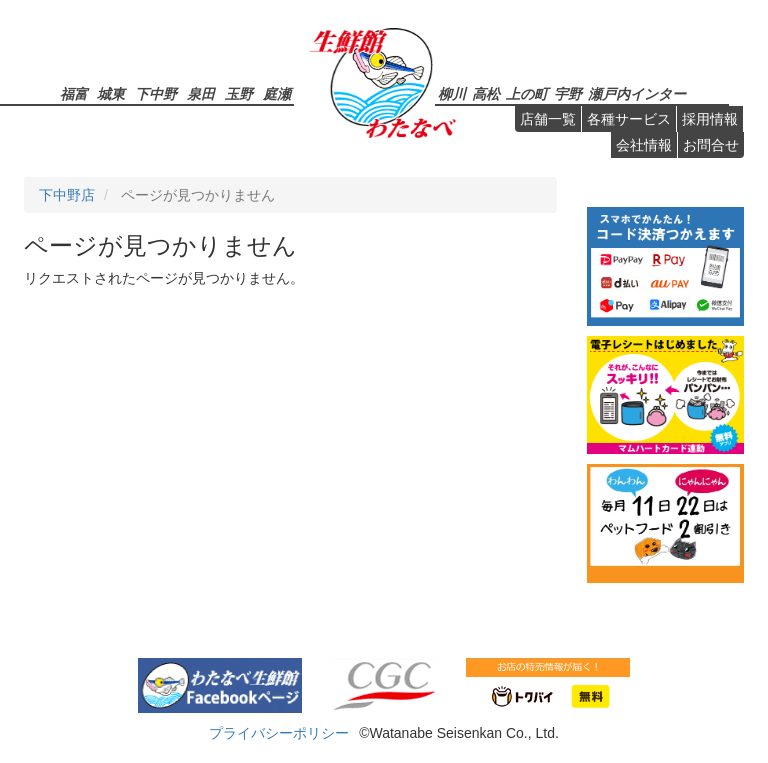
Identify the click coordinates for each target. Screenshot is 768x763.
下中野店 (67, 195)
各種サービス (629, 119)
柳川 (452, 93)
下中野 (156, 93)
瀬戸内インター (637, 93)
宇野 (568, 93)
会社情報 (644, 145)
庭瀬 (277, 93)
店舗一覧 (548, 119)
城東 (111, 93)
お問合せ (711, 145)
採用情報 (710, 119)
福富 (74, 93)
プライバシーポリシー (279, 733)
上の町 (527, 93)
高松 (486, 93)
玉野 (239, 93)
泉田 (201, 93)
